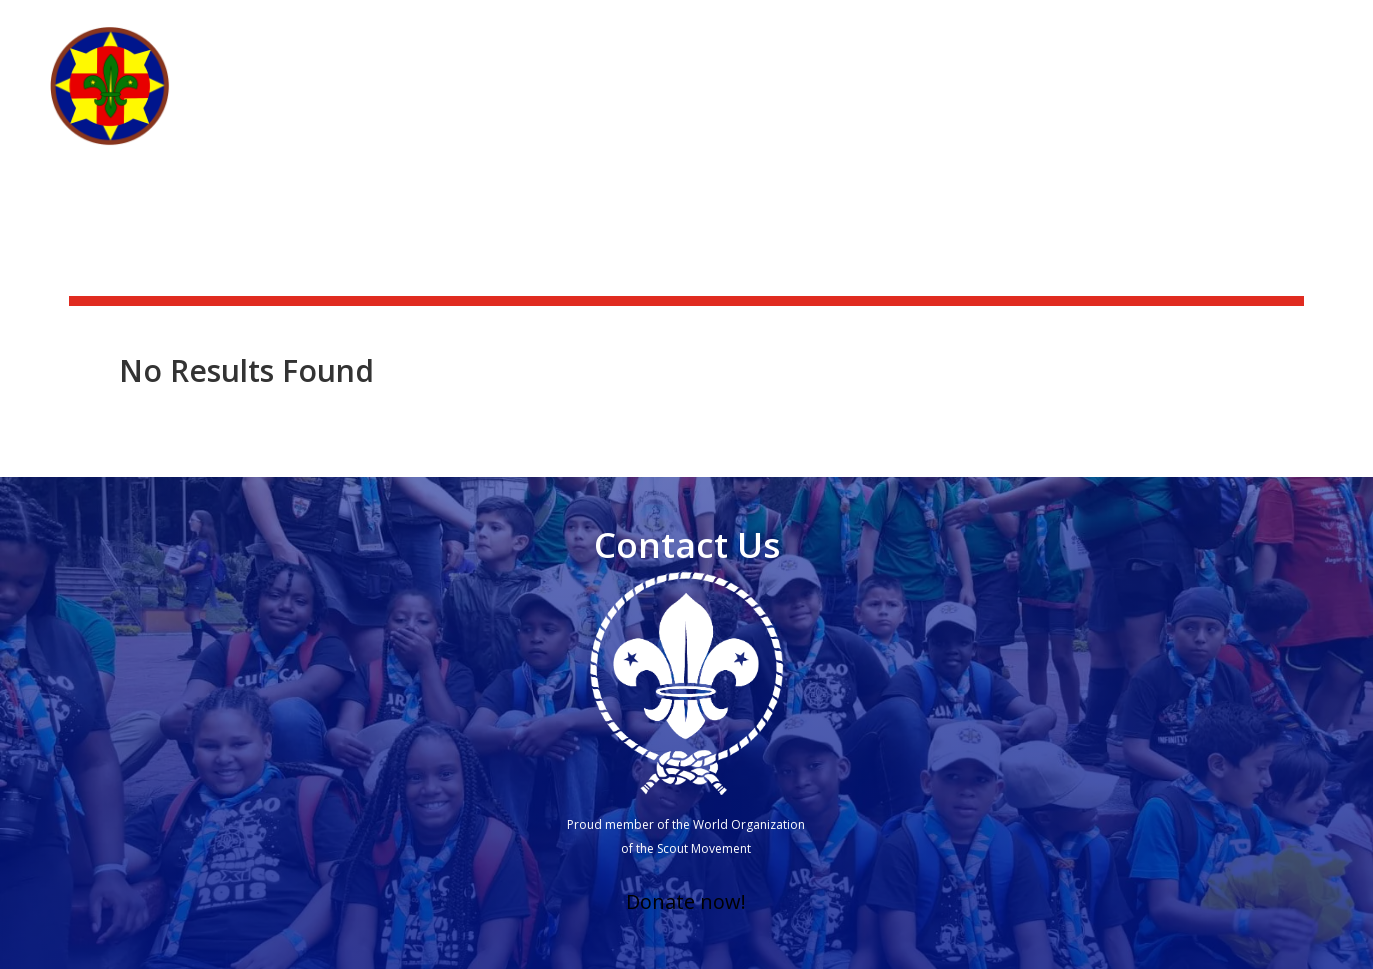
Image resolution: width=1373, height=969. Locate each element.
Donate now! (686, 901)
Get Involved (1005, 102)
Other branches (1240, 102)
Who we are (749, 102)
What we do (884, 102)
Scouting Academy (1250, 26)
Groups (1126, 102)
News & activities (980, 26)
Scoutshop (1113, 26)
